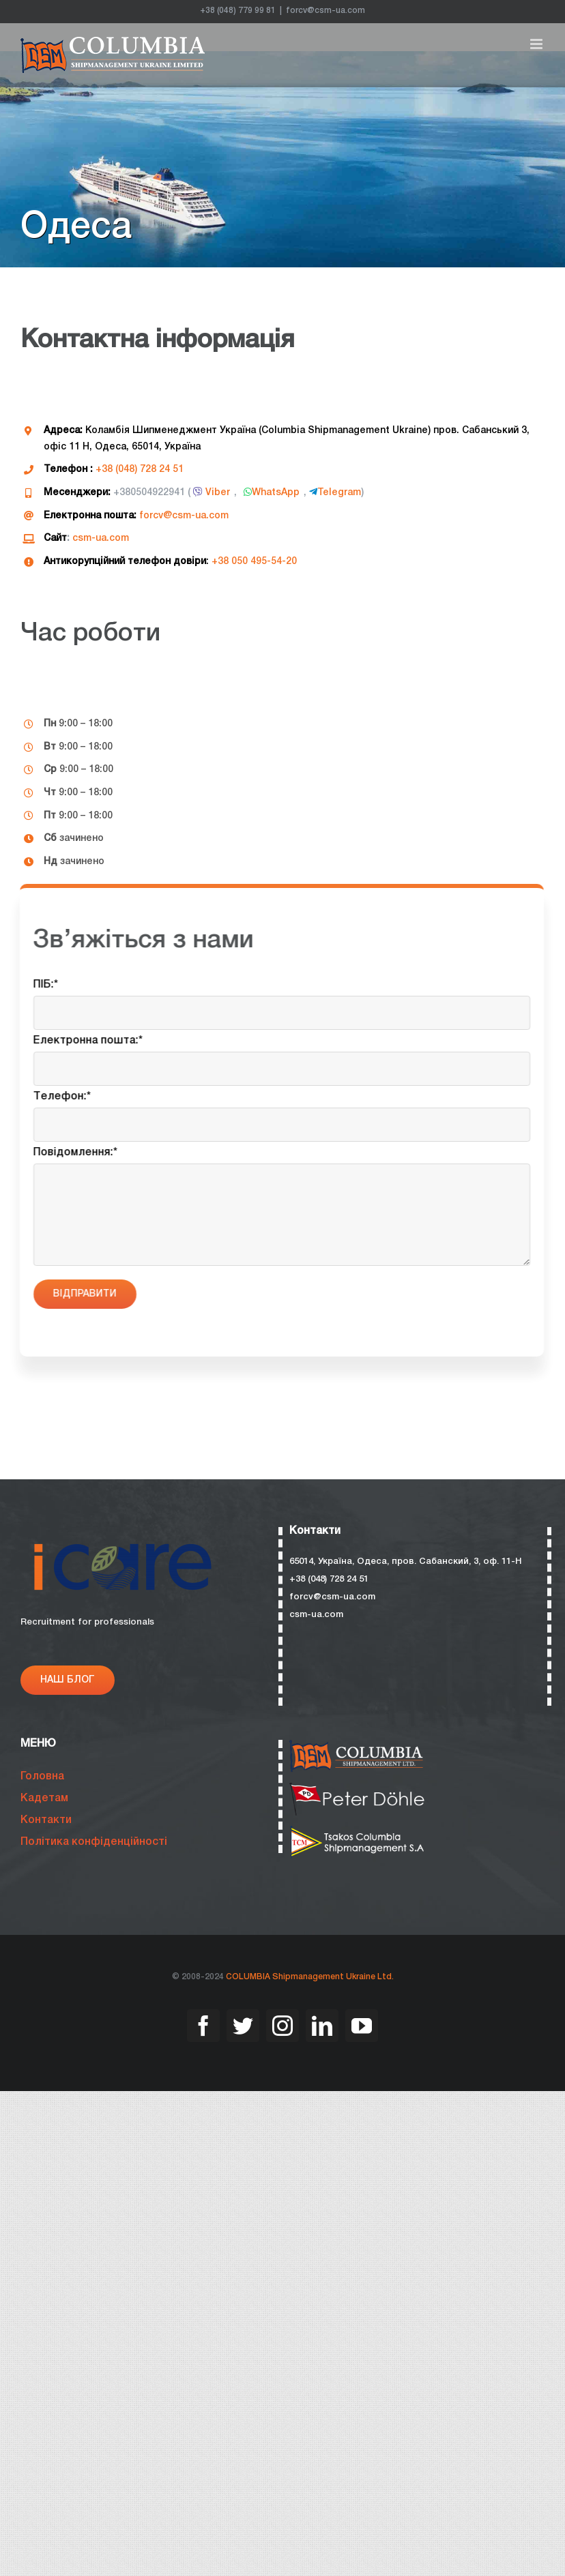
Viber (210, 492)
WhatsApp (271, 492)
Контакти (46, 1820)
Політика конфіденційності (93, 1842)
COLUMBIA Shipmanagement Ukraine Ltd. (310, 1977)
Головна (42, 1776)
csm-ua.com (100, 538)
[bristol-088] (357, 1788)
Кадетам (44, 1798)
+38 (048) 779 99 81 (238, 10)
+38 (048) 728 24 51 (139, 469)
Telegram (334, 492)
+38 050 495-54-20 (253, 561)
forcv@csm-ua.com (325, 10)
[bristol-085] (357, 1831)
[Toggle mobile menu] (537, 44)
